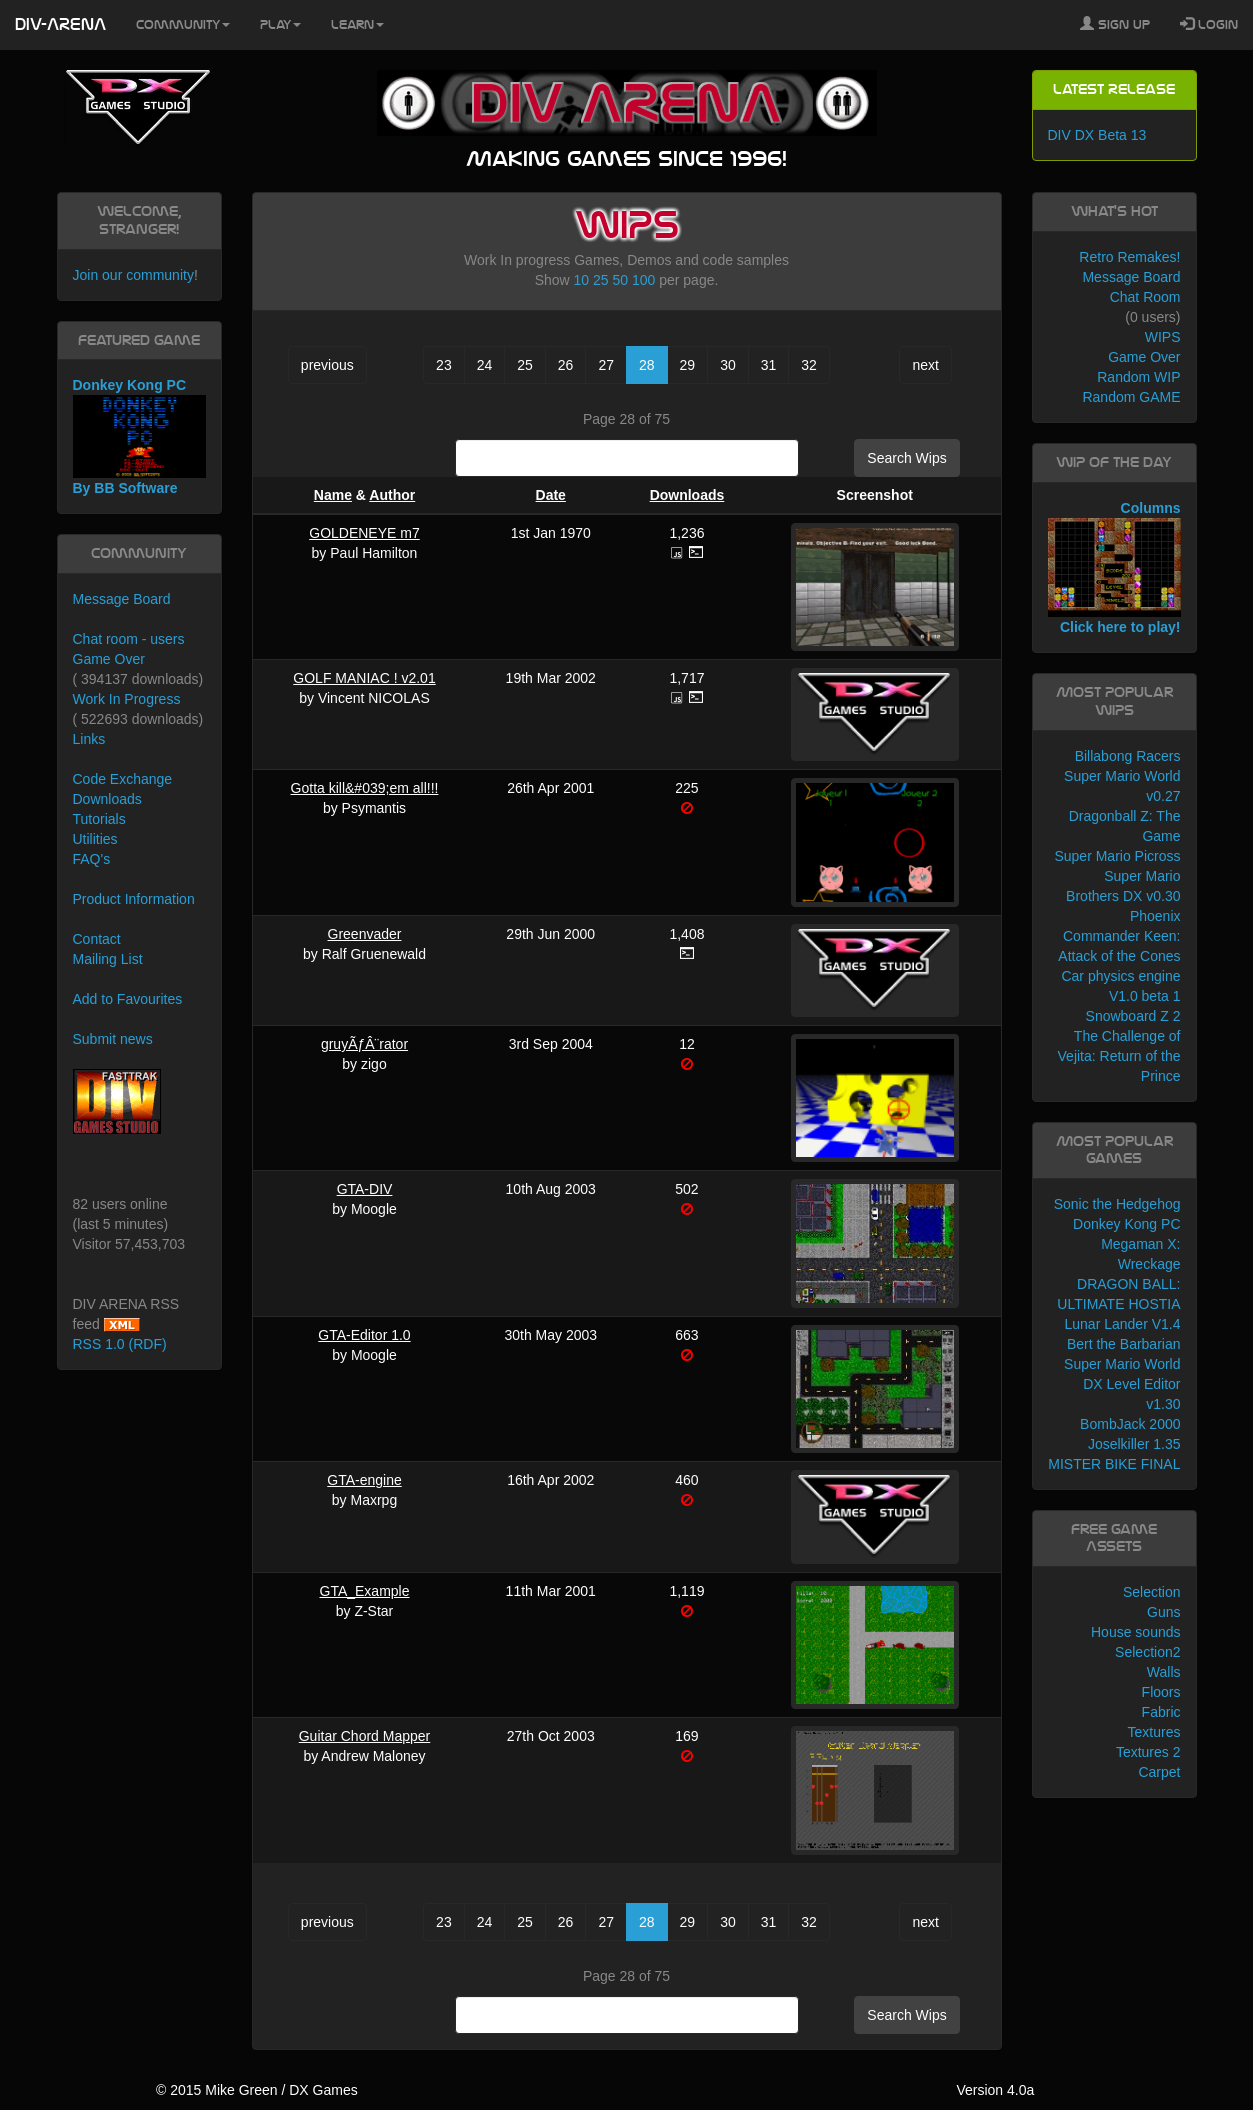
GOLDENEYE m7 (364, 533)
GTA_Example (365, 1591)
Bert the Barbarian (1124, 1344)
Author (392, 495)
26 (566, 365)
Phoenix (1155, 916)
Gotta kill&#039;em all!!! (365, 788)
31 (769, 365)
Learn (357, 25)
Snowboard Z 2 (1133, 1016)
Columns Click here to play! (1114, 568)
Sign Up (1115, 24)
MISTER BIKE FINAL (1114, 1464)
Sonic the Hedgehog (1117, 1204)
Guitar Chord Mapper (365, 1736)
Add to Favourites (128, 999)
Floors (1161, 1692)
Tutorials (99, 819)
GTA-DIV (365, 1189)
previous (327, 365)
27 (606, 365)
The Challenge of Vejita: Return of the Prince (1119, 1056)
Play (280, 25)
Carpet (1159, 1772)
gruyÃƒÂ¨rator (364, 1044)
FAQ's (92, 859)
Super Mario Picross (1117, 856)
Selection (1152, 1592)
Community (183, 25)
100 (643, 280)
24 (485, 365)
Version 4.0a (995, 2090)
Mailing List (108, 959)
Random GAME (1131, 397)
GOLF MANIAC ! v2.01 (364, 678)
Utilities (95, 839)
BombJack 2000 (1130, 1424)
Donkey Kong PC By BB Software (139, 436)
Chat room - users (129, 639)
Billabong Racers (1128, 756)
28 (647, 365)
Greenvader (365, 934)
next (925, 365)
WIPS (1163, 337)
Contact (97, 939)
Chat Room (1145, 297)
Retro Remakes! (1129, 257)
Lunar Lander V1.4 (1123, 1324)
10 (582, 280)
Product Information (134, 899)
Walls (1164, 1672)
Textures (1154, 1732)
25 (601, 280)
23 (444, 365)
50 (620, 280)
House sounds (1136, 1632)
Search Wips (906, 458)
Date (551, 495)
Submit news (113, 1039)
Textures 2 (1148, 1752)
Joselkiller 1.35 (1134, 1444)
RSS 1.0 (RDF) (120, 1344)
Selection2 (1147, 1652)
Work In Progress (127, 699)
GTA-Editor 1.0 (364, 1335)
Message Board (122, 599)
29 (688, 365)
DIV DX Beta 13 (1097, 135)
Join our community (133, 275)
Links (89, 739)
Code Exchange (123, 779)
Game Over (109, 659)
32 (809, 365)
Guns (1163, 1612)
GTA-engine (364, 1480)
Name (333, 495)
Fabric (1161, 1712)
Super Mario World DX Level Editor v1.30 (1122, 1384)
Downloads (687, 495)
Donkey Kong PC (1126, 1224)
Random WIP (1138, 377)
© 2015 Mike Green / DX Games (257, 2090)
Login (1209, 24)
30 (728, 365)
